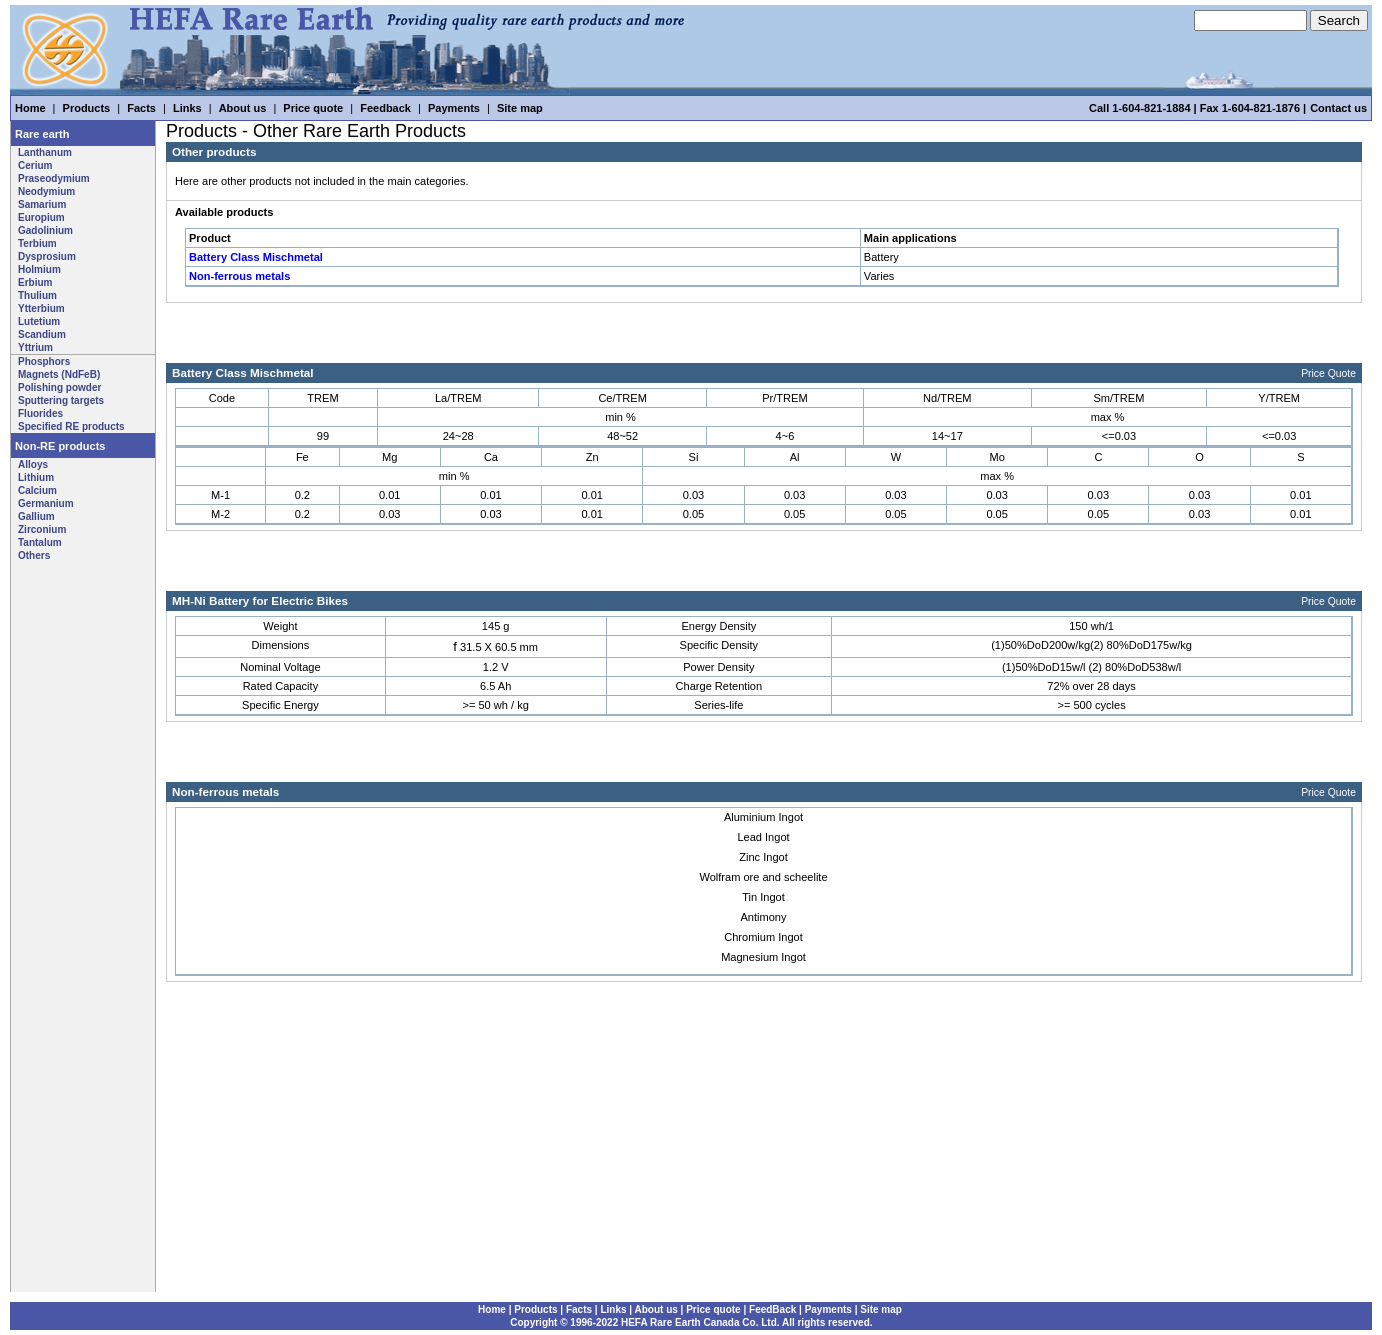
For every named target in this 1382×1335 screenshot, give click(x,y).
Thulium (37, 295)
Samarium (42, 204)
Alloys (33, 464)
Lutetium (39, 321)
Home (30, 108)
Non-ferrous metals (239, 276)
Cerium (35, 165)
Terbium (37, 243)
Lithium (36, 477)
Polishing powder (59, 387)
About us (243, 108)
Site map (520, 108)
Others (34, 555)
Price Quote (1328, 373)
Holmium (39, 269)
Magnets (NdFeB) (59, 374)
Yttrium (35, 347)
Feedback (385, 108)
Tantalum (40, 542)
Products (87, 108)
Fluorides (40, 413)
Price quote (313, 108)
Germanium (46, 503)
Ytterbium (41, 308)
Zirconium (42, 529)
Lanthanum (45, 152)
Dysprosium (47, 256)
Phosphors (44, 361)
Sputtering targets (61, 400)
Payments (454, 108)
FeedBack (772, 1309)
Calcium (37, 490)
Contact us (1338, 108)
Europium (41, 217)
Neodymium (46, 191)
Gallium (36, 516)
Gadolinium (45, 230)
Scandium (42, 334)
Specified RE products (71, 426)
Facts (141, 108)
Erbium (35, 282)
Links (187, 108)
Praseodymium (54, 178)
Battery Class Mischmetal (256, 257)
